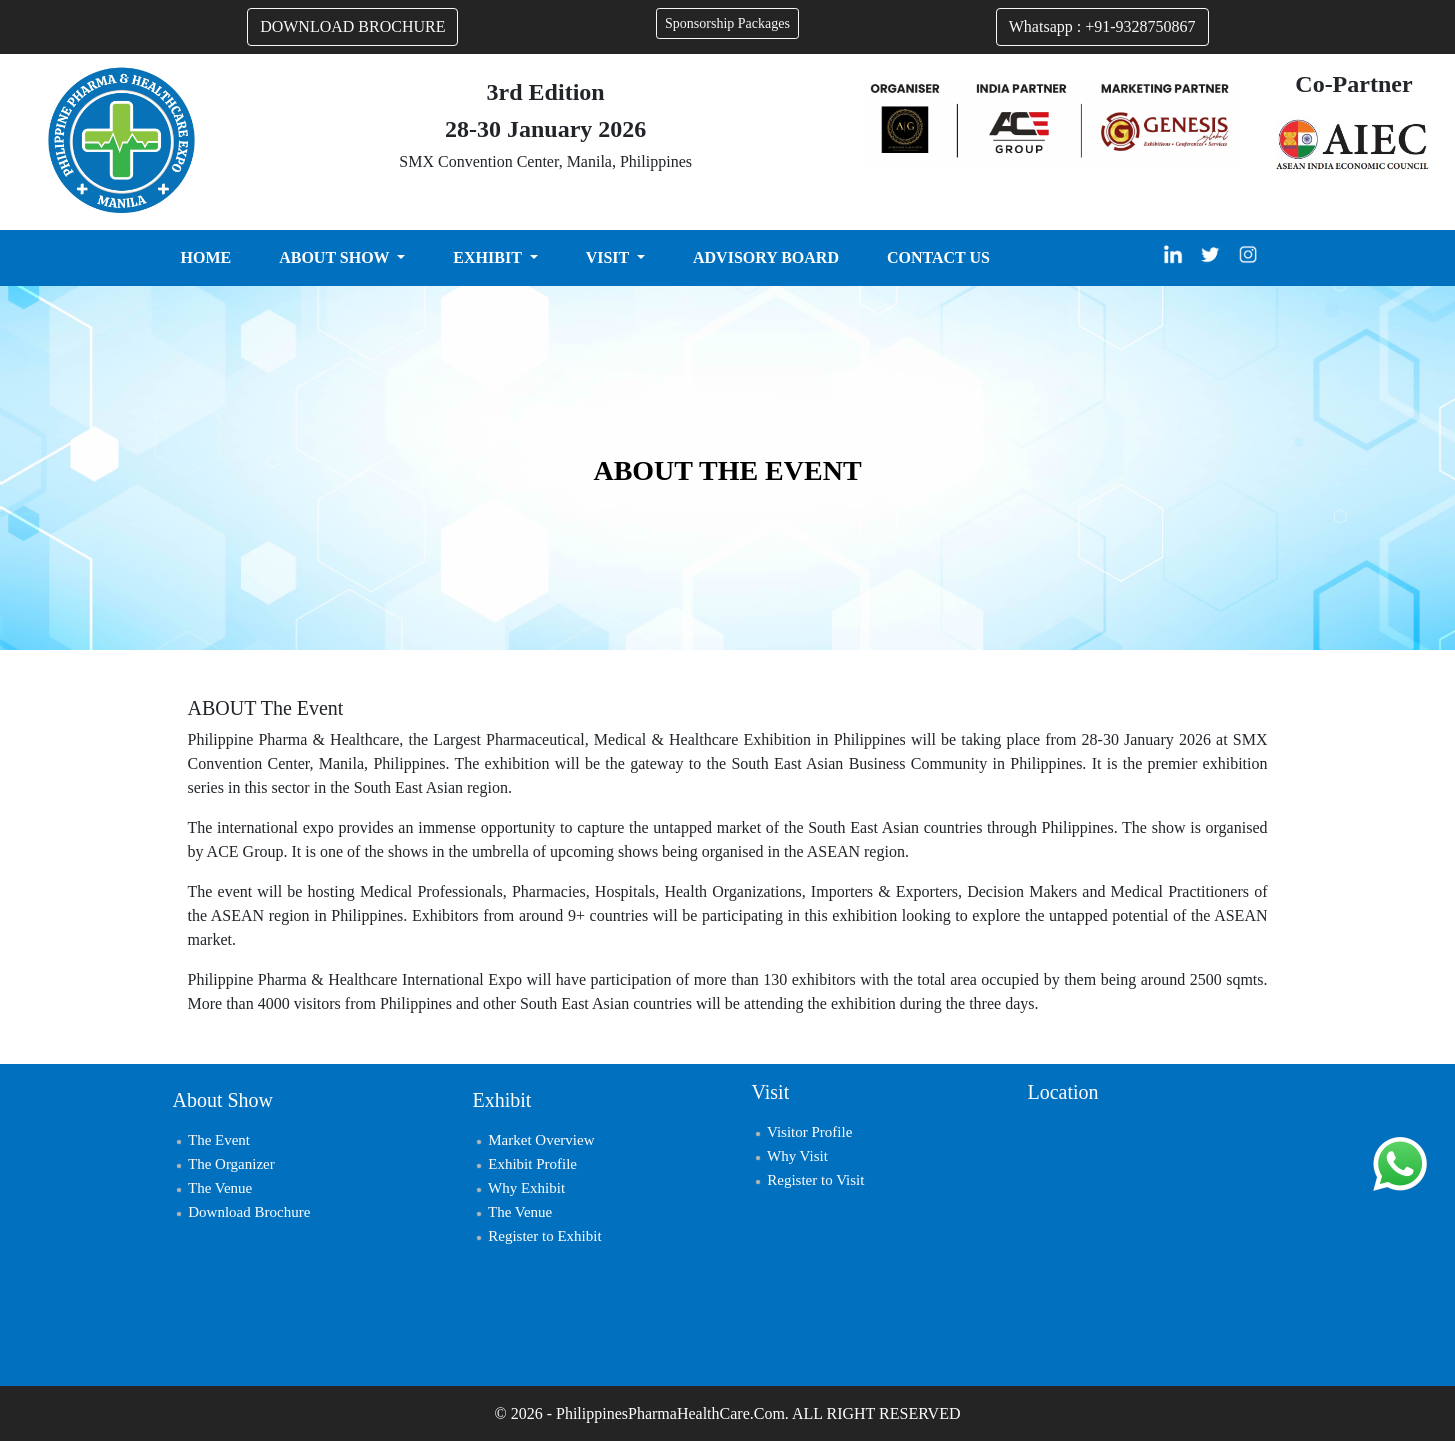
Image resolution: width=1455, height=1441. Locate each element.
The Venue (213, 1188)
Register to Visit (808, 1180)
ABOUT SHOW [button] (336, 257)
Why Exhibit (519, 1188)
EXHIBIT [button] (489, 257)
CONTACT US (938, 257)
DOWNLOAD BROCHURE (352, 26)
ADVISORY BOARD (766, 257)
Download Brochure (242, 1212)
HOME (206, 257)
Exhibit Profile (525, 1164)
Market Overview (534, 1140)
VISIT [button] (609, 257)
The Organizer (224, 1164)
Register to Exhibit (537, 1236)
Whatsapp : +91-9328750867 (1102, 26)
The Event (212, 1140)
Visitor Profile (802, 1132)
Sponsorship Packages (727, 23)
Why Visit (790, 1156)
